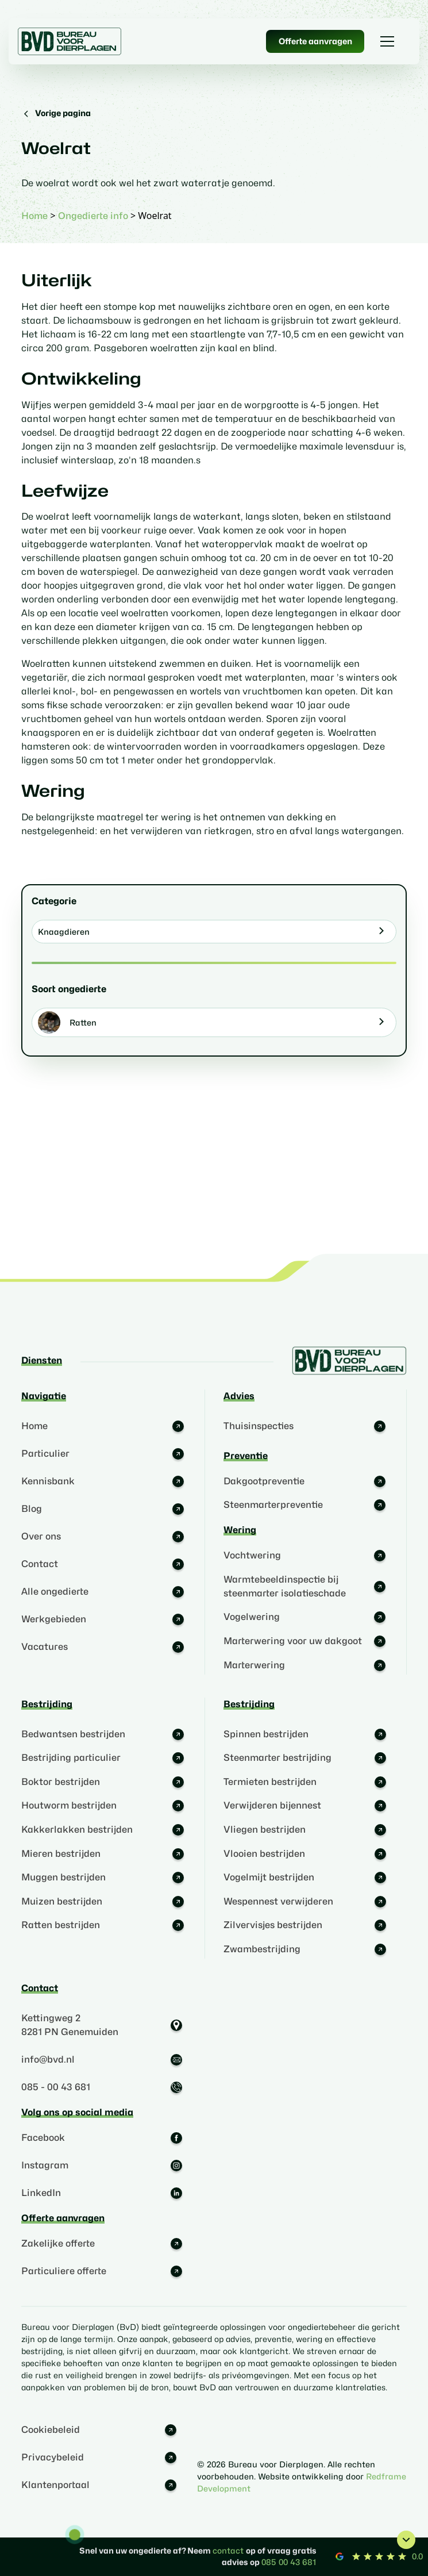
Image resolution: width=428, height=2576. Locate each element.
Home (34, 215)
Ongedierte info (93, 215)
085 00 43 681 (289, 2562)
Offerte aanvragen (315, 41)
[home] (69, 41)
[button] (387, 41)
